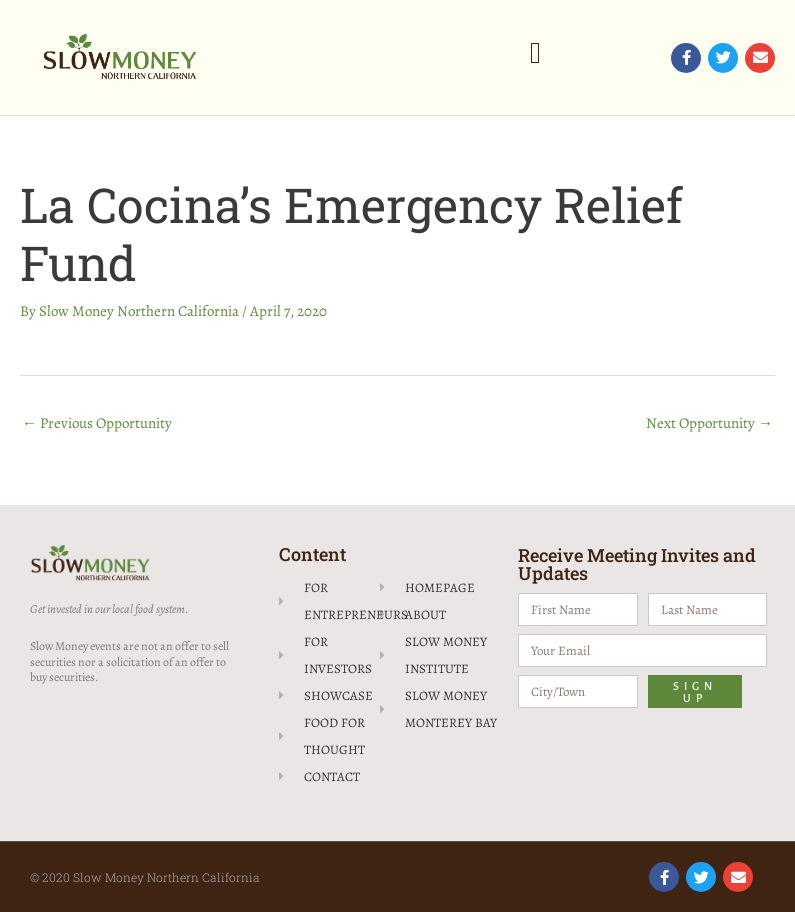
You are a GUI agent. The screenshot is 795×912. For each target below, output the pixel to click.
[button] (536, 52)
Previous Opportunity (97, 423)
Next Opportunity (709, 423)
